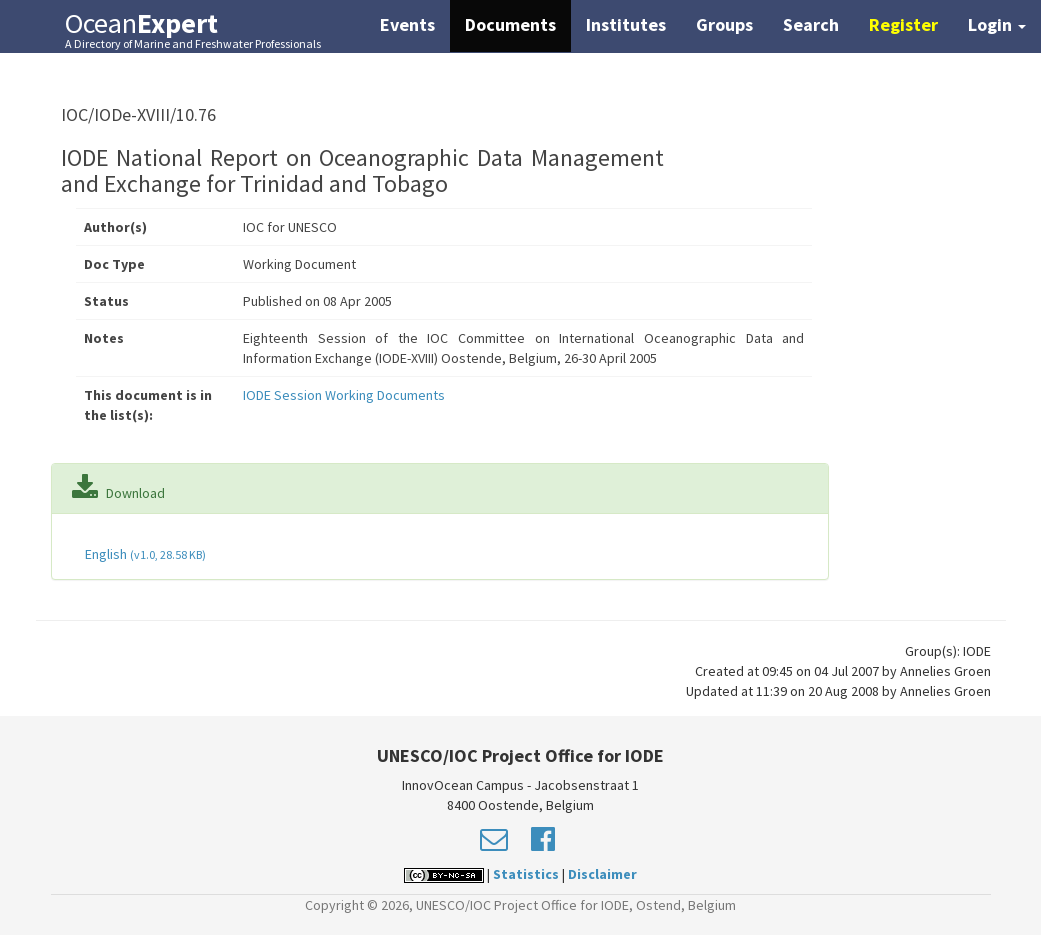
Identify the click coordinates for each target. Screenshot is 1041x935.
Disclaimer (602, 874)
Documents (510, 24)
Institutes (626, 24)
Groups (724, 24)
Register (903, 24)
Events (407, 24)
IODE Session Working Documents (344, 395)
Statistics (526, 874)
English (144, 554)
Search (811, 24)
